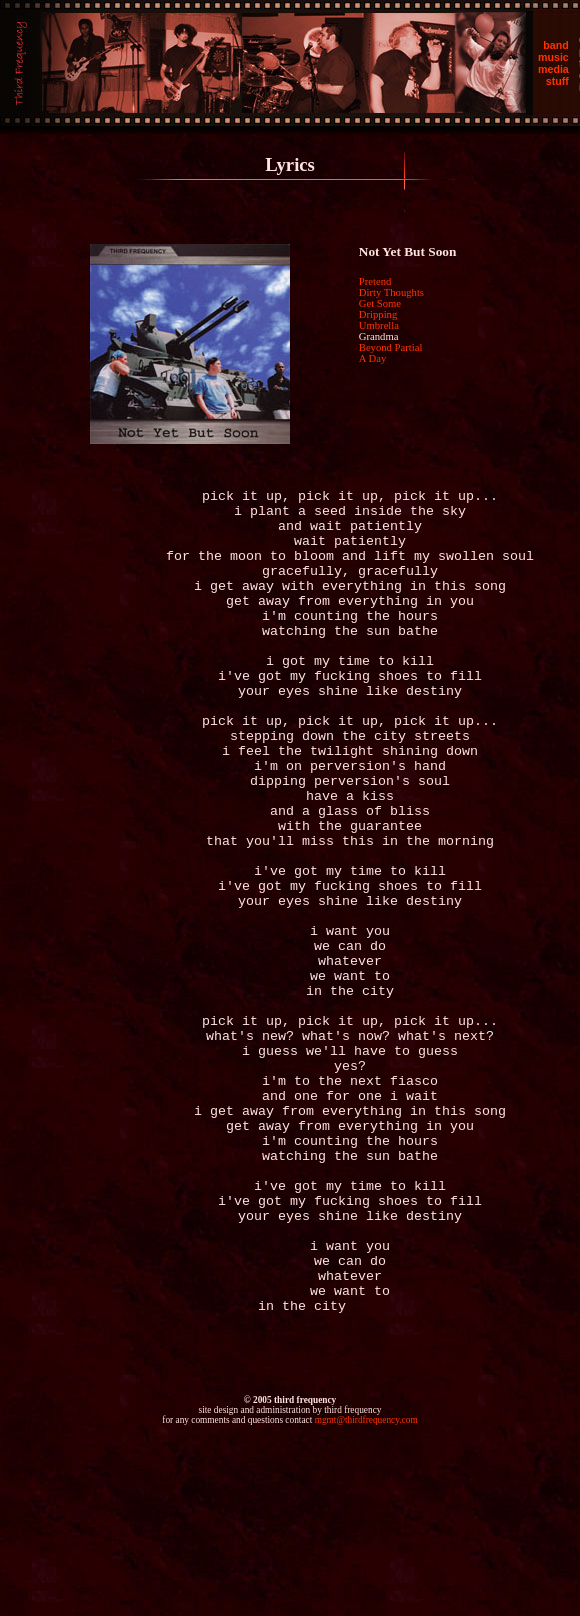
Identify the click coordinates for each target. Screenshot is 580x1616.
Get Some (380, 303)
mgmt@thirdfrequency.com (366, 1588)
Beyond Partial (391, 347)
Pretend (375, 281)
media (553, 69)
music (553, 57)
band (555, 45)
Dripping (378, 314)
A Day (373, 358)
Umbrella (379, 325)
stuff (557, 81)
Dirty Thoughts (391, 292)
